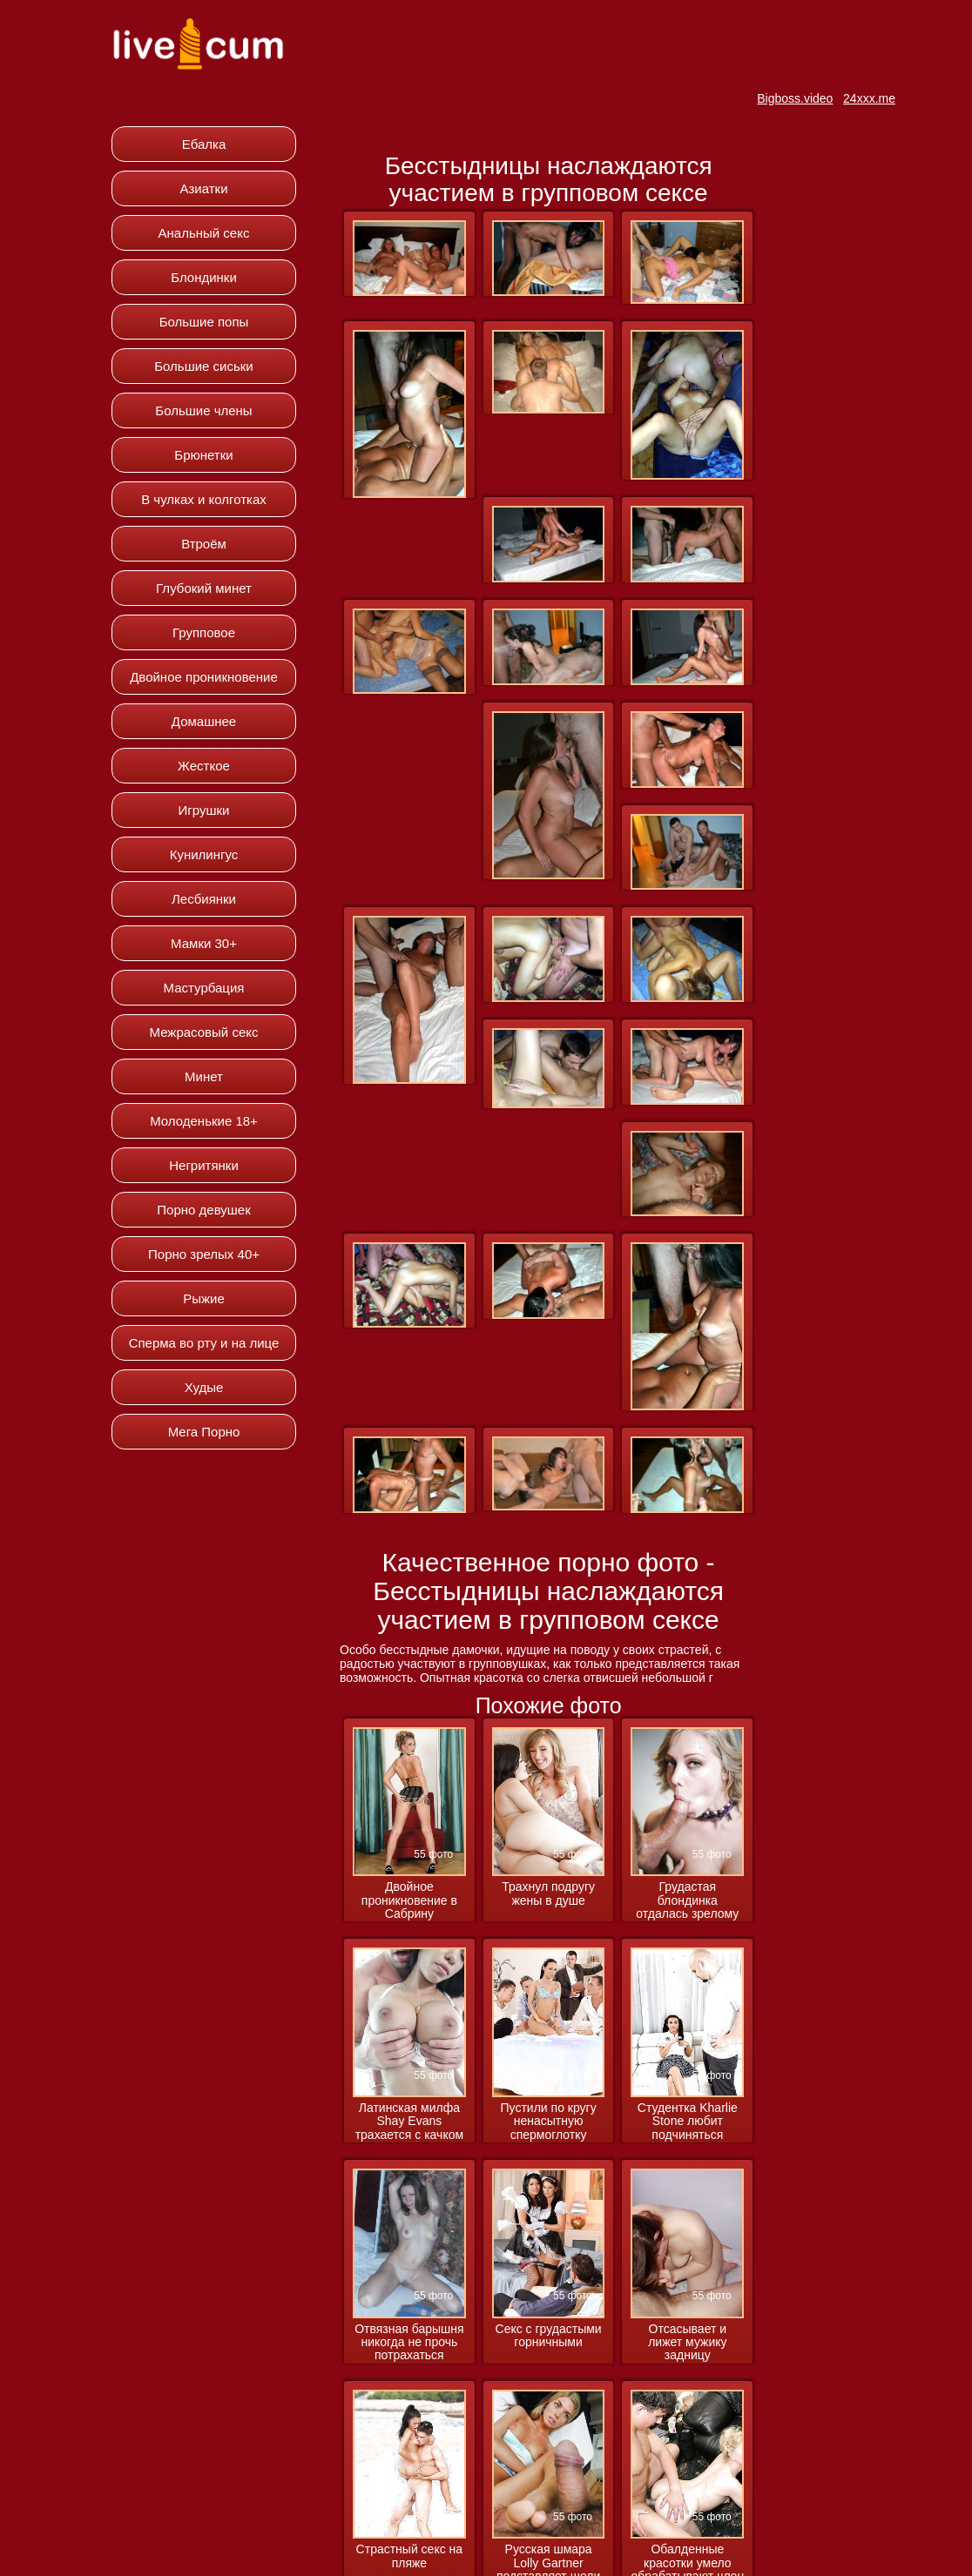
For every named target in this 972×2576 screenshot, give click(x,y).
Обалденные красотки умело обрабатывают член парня (688, 2526)
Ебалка (204, 144)
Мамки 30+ (204, 943)
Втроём (203, 543)
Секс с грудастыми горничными (549, 2336)
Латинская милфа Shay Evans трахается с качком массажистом (409, 2122)
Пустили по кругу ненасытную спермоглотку (549, 2122)
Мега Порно (204, 1431)
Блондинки (204, 277)
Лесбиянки (204, 898)
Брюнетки (203, 454)
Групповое (203, 632)
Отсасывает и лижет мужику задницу (687, 2343)
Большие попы (204, 321)
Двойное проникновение (204, 676)
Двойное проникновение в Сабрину (409, 1900)
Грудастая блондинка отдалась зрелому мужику (687, 1900)
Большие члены (203, 410)
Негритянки (204, 1165)
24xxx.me (869, 98)
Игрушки (204, 810)
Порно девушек (203, 1209)
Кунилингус (204, 854)
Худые (204, 1387)
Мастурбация (204, 987)
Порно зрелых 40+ (204, 1254)
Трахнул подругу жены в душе (548, 1893)
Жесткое (204, 765)
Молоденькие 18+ (204, 1120)
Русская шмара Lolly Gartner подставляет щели (548, 2526)
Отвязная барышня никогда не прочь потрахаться (408, 2343)
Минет (204, 1076)
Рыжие (204, 1298)
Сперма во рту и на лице (204, 1342)
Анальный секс (204, 232)
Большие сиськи (203, 366)
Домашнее (204, 721)
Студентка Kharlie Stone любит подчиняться (688, 2122)
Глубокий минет (204, 588)
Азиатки (203, 188)
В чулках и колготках (204, 499)
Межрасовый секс (204, 1032)
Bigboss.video (795, 98)
